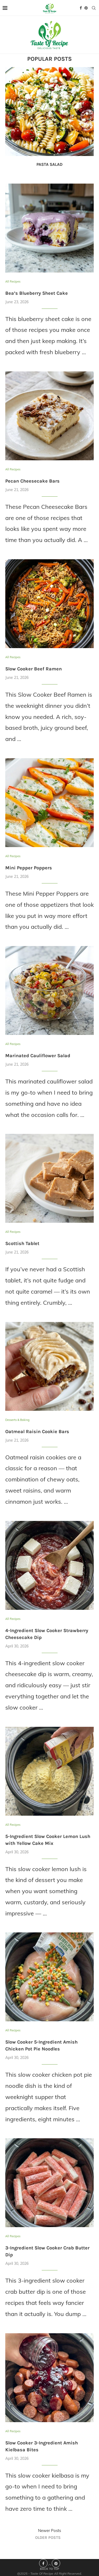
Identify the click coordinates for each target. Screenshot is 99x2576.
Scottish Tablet (22, 1243)
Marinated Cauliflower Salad (37, 1056)
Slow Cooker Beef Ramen (33, 669)
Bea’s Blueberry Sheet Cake (36, 293)
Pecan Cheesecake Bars (32, 481)
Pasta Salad (49, 164)
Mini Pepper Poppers (28, 868)
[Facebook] (81, 8)
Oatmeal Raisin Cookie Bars (37, 1431)
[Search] (93, 8)
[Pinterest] (86, 8)
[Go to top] (49, 2567)
